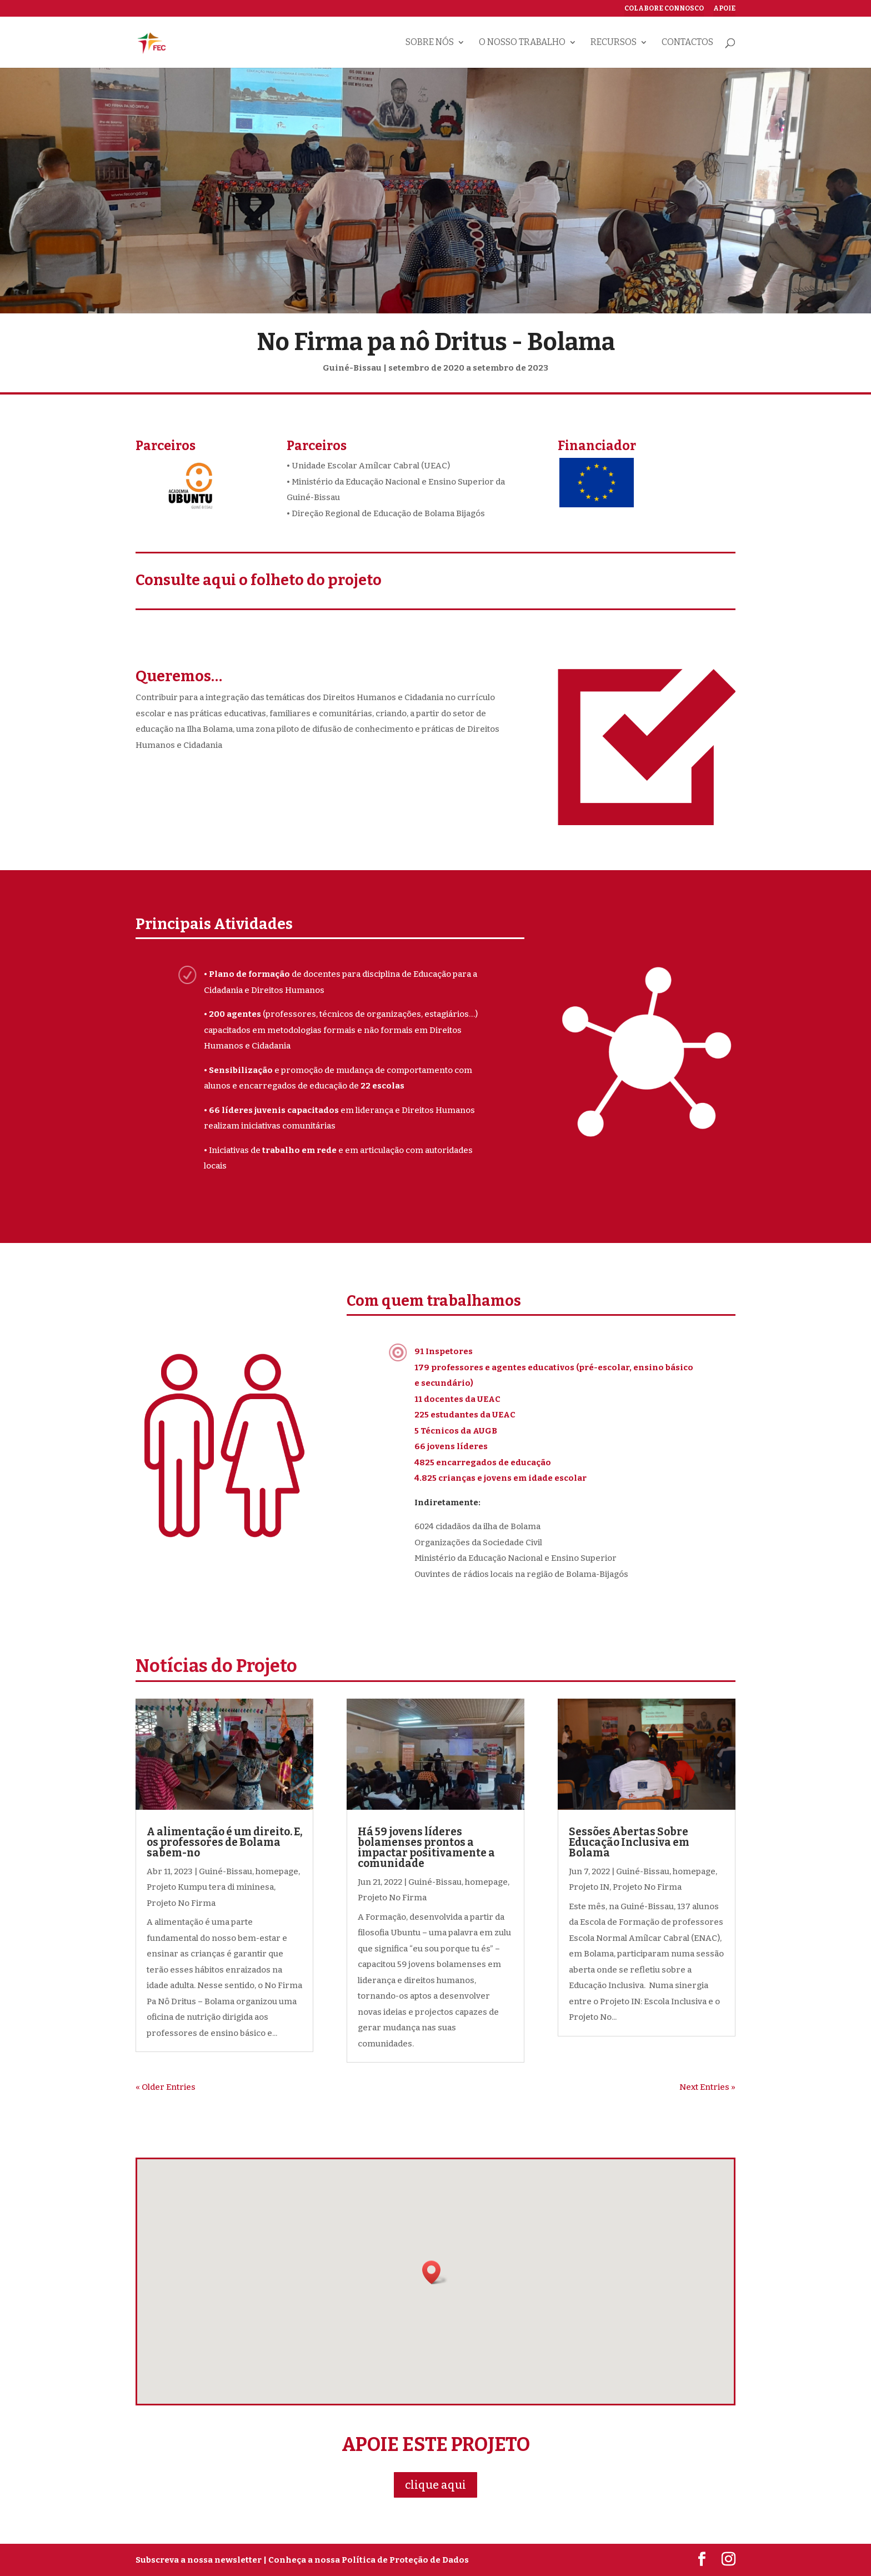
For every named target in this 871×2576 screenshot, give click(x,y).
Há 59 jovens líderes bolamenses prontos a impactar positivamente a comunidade (426, 1847)
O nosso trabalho (522, 42)
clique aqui (435, 2485)
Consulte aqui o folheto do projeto (259, 580)
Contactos (687, 42)
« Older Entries (166, 2087)
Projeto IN (589, 1887)
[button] (435, 2272)
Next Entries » (707, 2087)
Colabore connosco (664, 8)
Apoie (724, 8)
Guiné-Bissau (225, 1871)
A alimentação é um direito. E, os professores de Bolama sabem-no (224, 1842)
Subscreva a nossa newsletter (199, 2560)
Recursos (613, 42)
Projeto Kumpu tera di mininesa (210, 1887)
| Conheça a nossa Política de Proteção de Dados (366, 2560)
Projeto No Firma (181, 1903)
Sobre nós (430, 42)
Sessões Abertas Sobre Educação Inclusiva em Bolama (629, 1842)
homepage (277, 1871)
